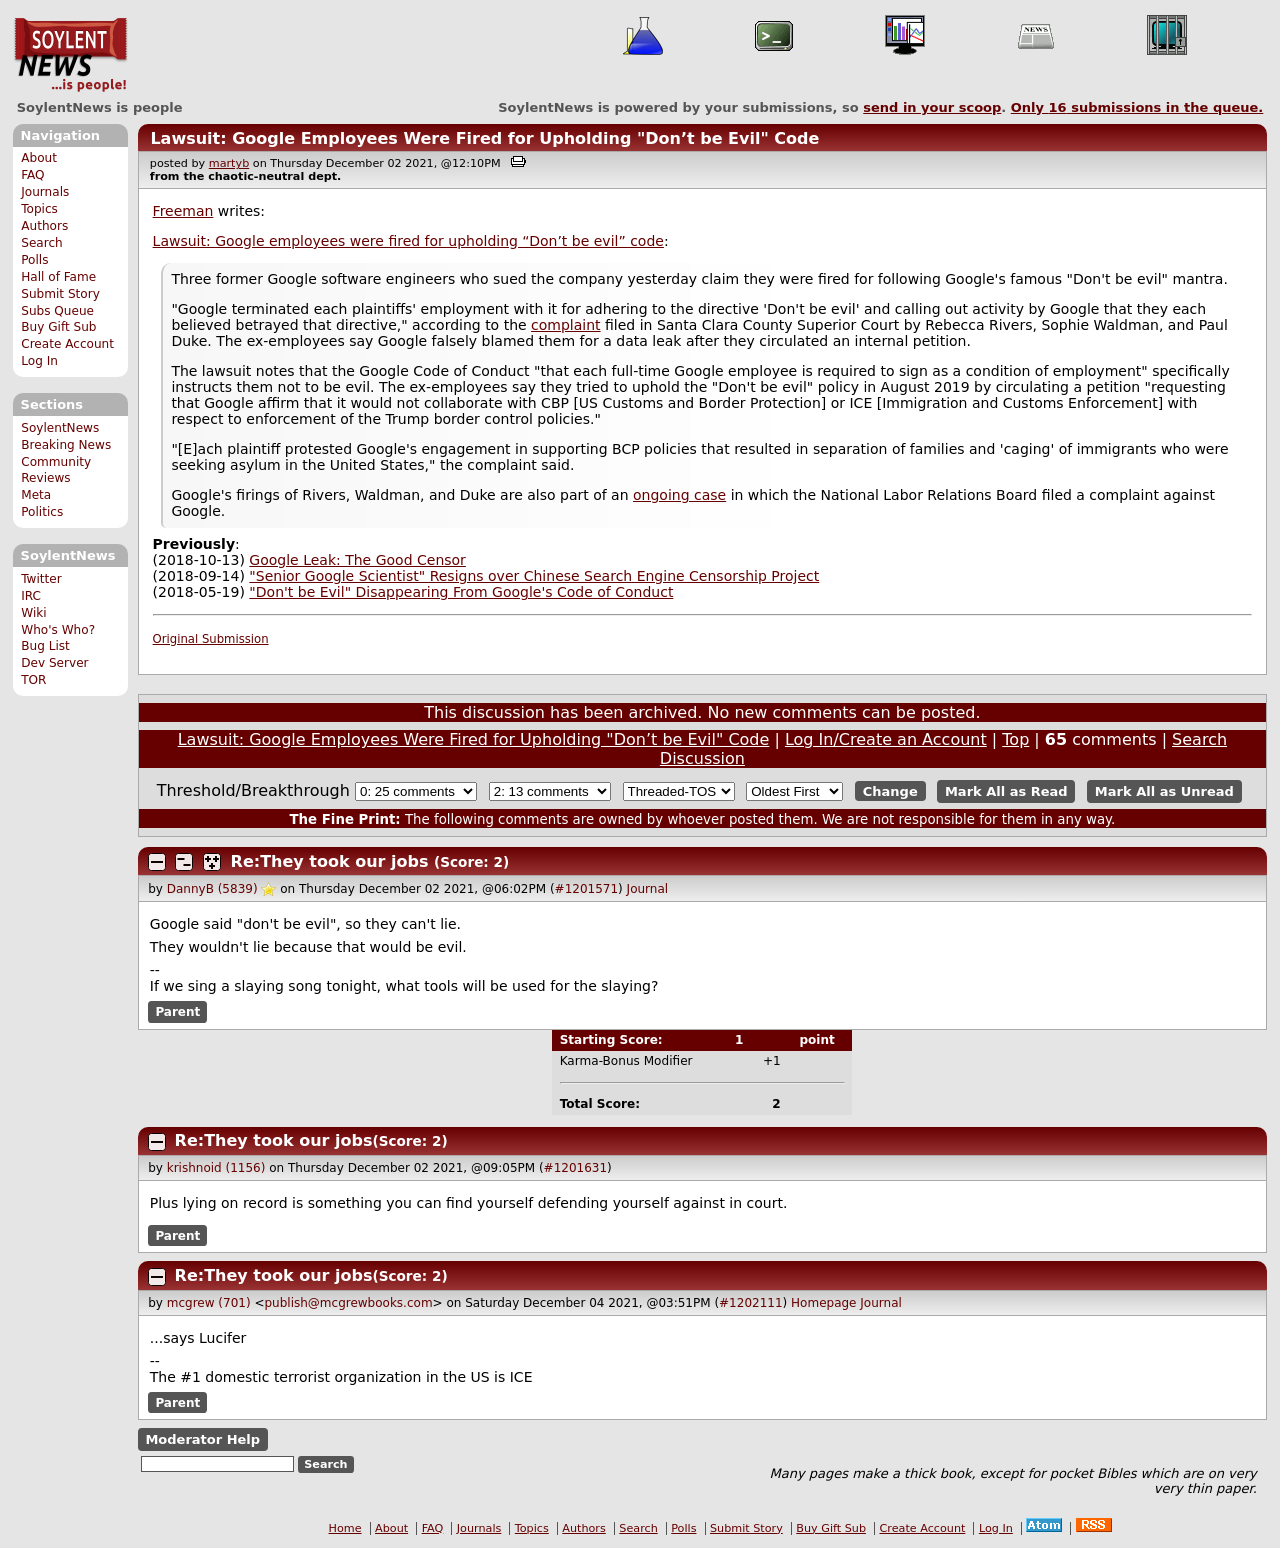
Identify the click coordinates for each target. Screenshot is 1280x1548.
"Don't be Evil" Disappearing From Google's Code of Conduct (461, 592)
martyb (229, 163)
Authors (44, 226)
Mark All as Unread (1164, 791)
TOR (33, 680)
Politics (42, 512)
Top (1015, 739)
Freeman (183, 211)
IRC (31, 596)
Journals (45, 192)
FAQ (32, 175)
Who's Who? (58, 630)
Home (345, 1528)
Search (42, 243)
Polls (34, 260)
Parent (177, 1012)
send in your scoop (932, 107)
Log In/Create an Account (886, 739)
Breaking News (66, 445)
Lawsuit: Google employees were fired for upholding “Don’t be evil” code (408, 241)
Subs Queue (57, 311)
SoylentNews (70, 55)
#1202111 (751, 1303)
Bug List (45, 646)
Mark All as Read (1006, 791)
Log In (39, 361)
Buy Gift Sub (58, 327)
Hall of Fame (58, 277)
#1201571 (587, 889)
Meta (36, 495)
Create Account (67, 344)
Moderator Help (202, 1439)
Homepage (823, 1303)
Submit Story (60, 294)
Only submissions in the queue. (1137, 107)
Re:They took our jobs (330, 861)
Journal (648, 889)
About (39, 158)
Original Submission (211, 639)
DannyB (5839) (212, 889)
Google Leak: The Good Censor (357, 560)
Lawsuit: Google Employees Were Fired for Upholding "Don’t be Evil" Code (484, 138)
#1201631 (576, 1168)
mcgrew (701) (209, 1303)
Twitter (41, 579)
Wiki (33, 613)
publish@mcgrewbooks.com (348, 1303)
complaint (566, 325)
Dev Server (54, 663)
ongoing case (679, 495)
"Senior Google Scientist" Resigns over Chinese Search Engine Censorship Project (534, 576)
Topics (39, 209)
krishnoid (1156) (216, 1168)
